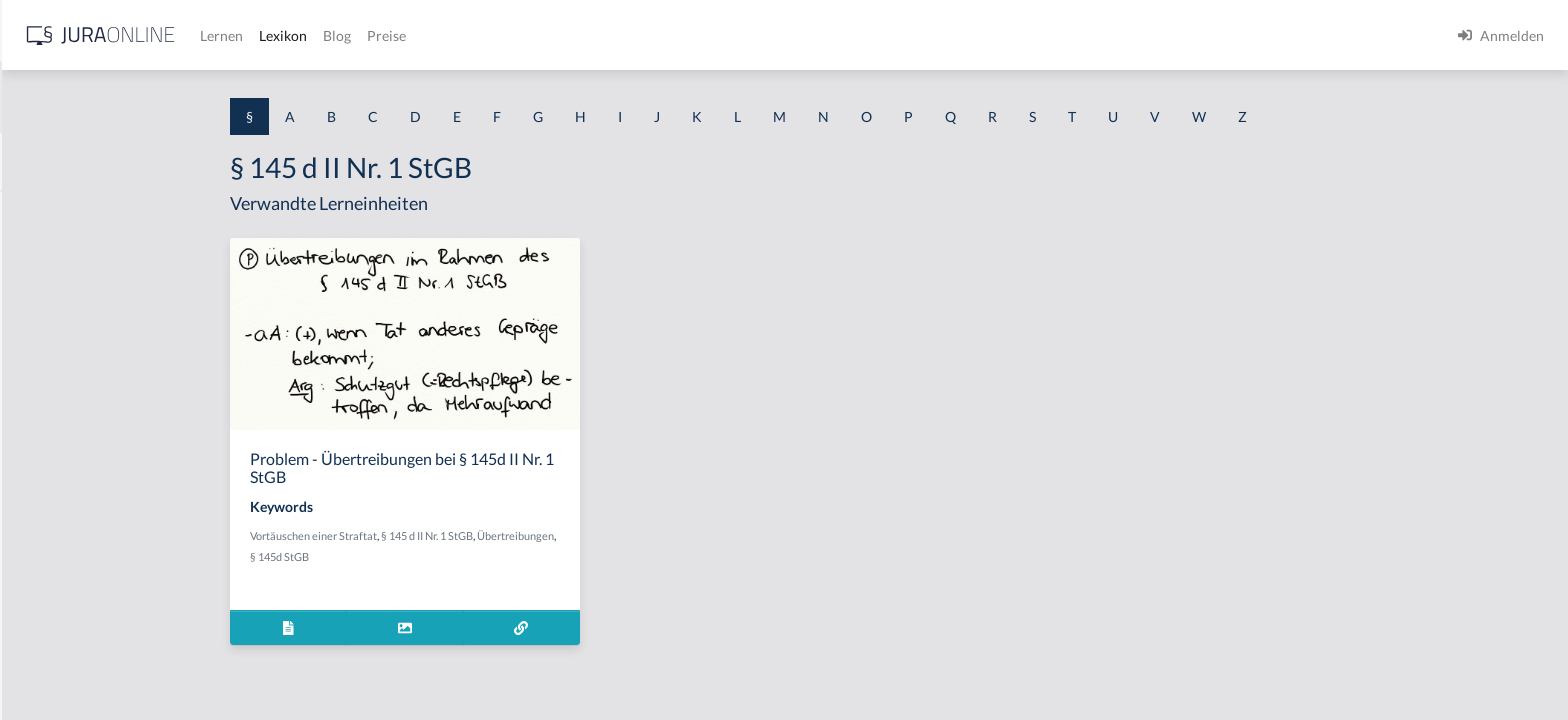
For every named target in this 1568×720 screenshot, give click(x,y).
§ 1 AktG (42, 212)
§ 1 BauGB (48, 257)
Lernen (539, 35)
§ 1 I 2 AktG (51, 482)
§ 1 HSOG (46, 392)
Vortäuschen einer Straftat (472, 535)
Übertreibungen (674, 535)
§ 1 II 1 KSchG (58, 662)
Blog (655, 35)
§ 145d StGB (438, 556)
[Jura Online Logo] (419, 35)
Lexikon (601, 35)
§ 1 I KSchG (51, 617)
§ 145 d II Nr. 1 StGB (586, 535)
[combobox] (160, 97)
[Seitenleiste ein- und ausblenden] (288, 30)
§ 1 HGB (41, 347)
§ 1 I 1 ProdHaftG (70, 437)
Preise (704, 35)
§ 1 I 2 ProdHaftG (70, 527)
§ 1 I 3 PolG (51, 572)
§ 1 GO (37, 302)
